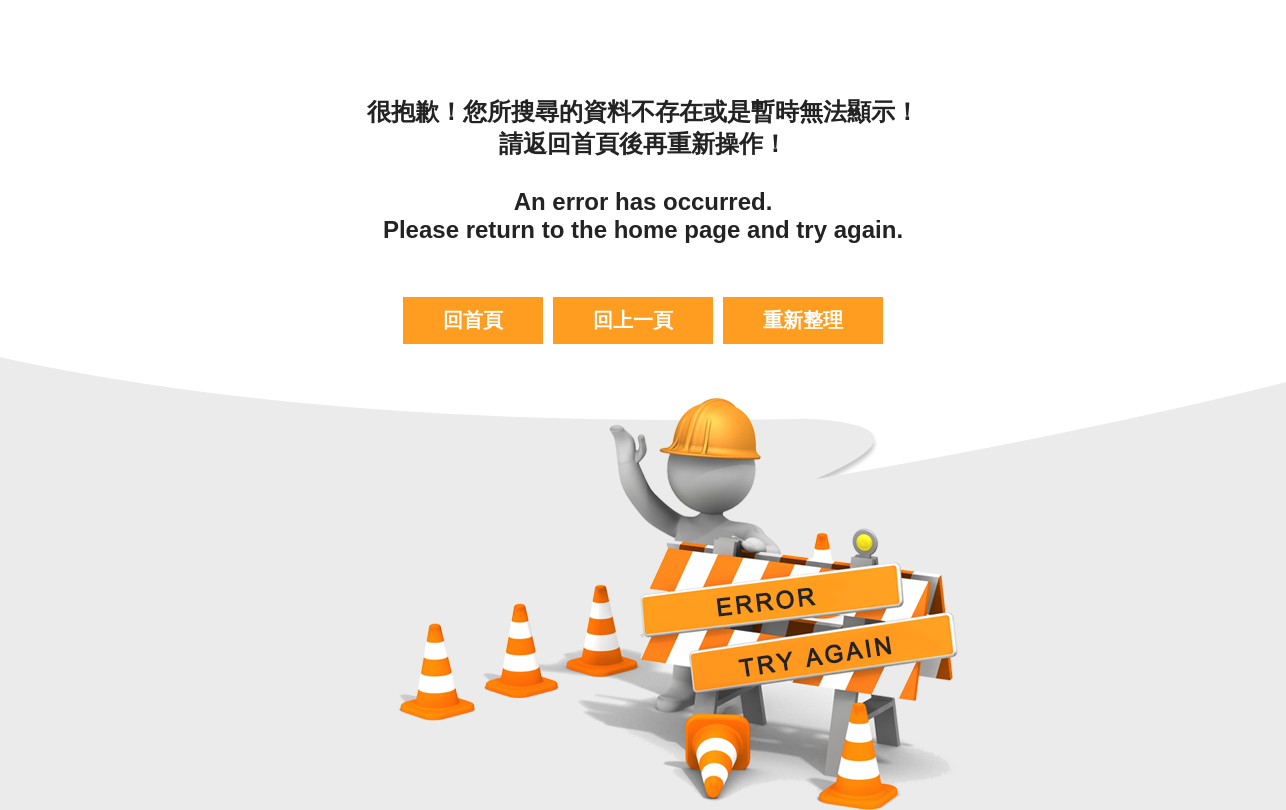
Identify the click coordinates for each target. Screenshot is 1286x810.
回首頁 (473, 320)
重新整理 (803, 320)
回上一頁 (633, 320)
